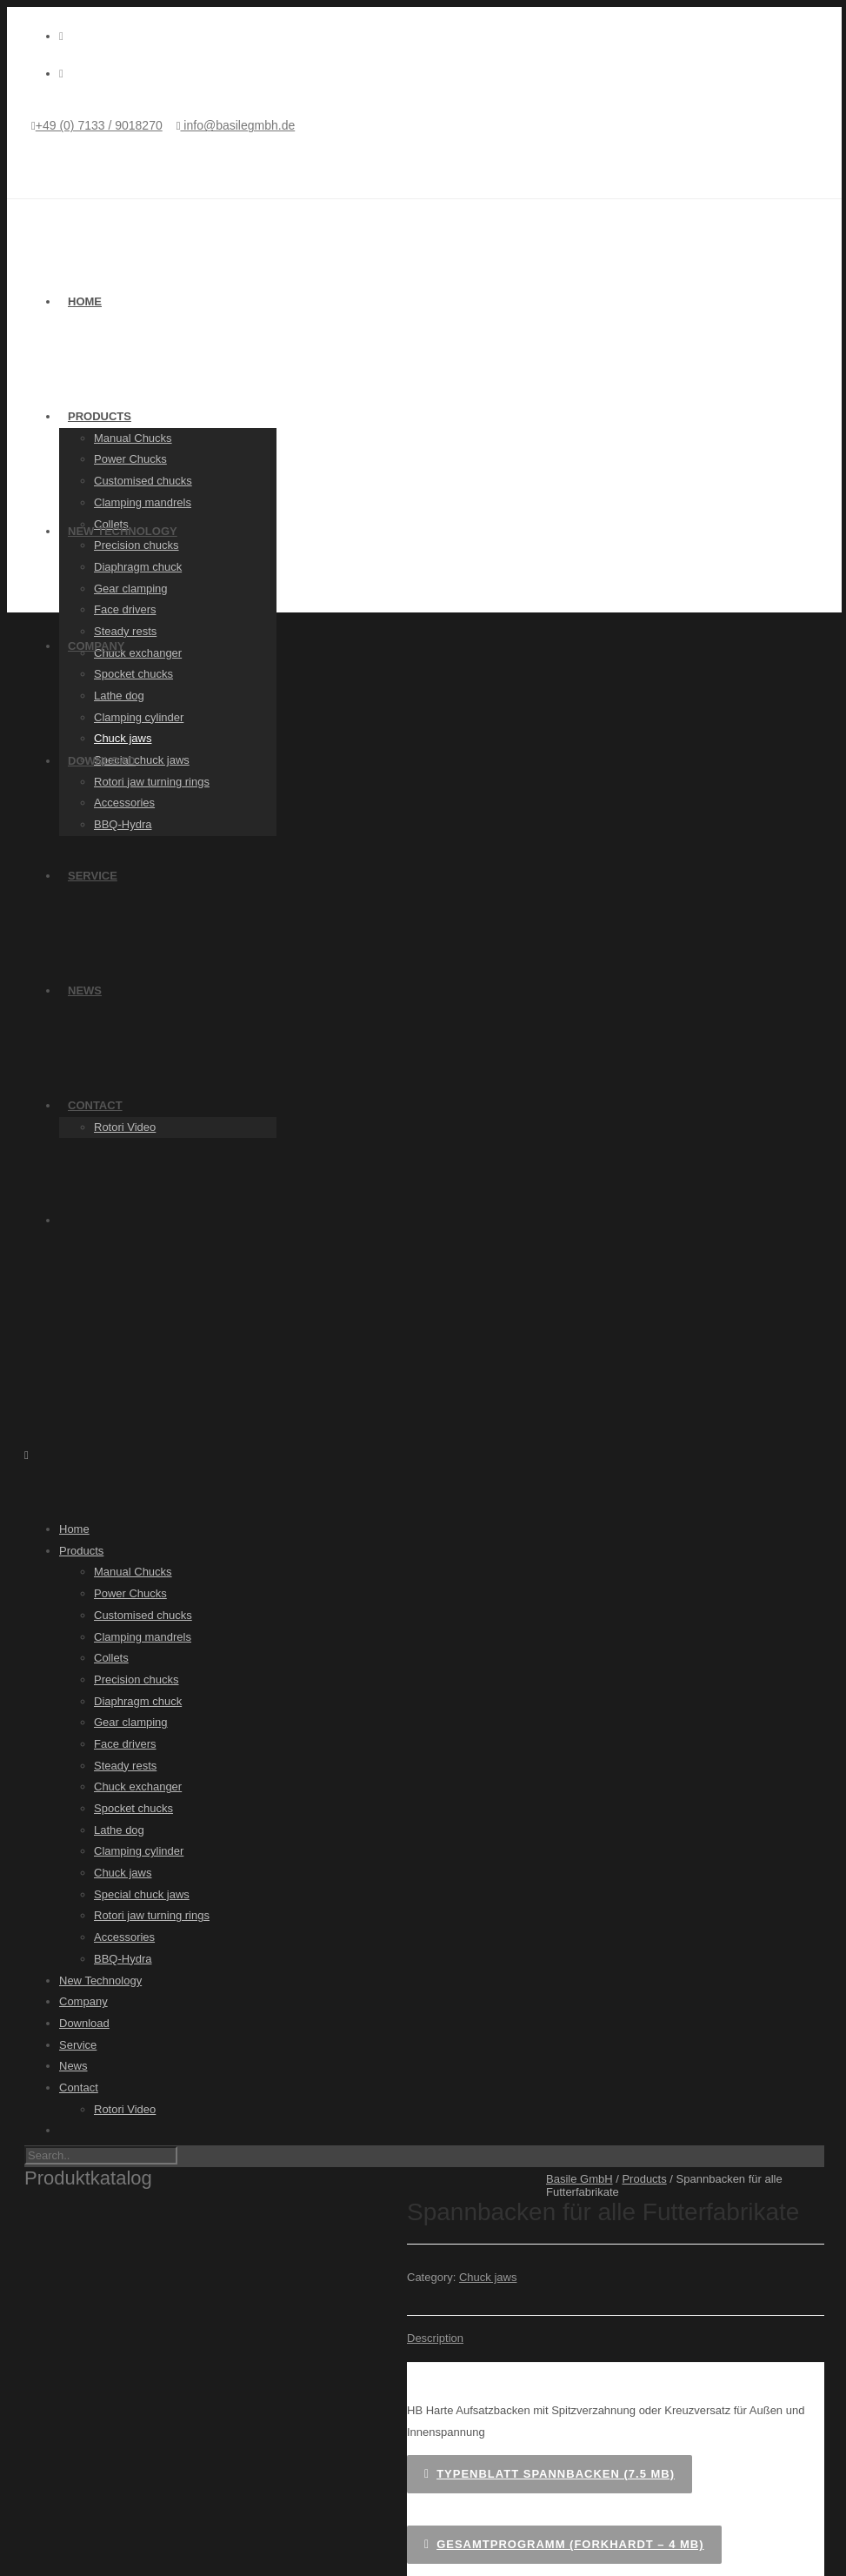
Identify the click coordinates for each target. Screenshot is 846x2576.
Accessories (124, 802)
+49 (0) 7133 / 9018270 (99, 125)
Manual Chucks (133, 438)
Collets (111, 1657)
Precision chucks (136, 545)
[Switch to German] (441, 1219)
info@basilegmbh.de (237, 125)
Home (85, 301)
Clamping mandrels (142, 502)
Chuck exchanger (138, 652)
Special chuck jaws (142, 1894)
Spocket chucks (133, 673)
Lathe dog (119, 695)
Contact (95, 1105)
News (85, 990)
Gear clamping (131, 588)
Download (102, 760)
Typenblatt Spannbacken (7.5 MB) (549, 2473)
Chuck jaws (122, 738)
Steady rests (125, 631)
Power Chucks (130, 458)
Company (96, 645)
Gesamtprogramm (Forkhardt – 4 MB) (564, 2544)
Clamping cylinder (138, 717)
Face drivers (125, 609)
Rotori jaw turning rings (152, 781)
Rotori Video (125, 1127)
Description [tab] (435, 2338)
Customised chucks (143, 480)
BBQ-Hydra (122, 824)
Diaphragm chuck (138, 566)
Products (99, 416)
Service (92, 875)
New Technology (122, 531)
